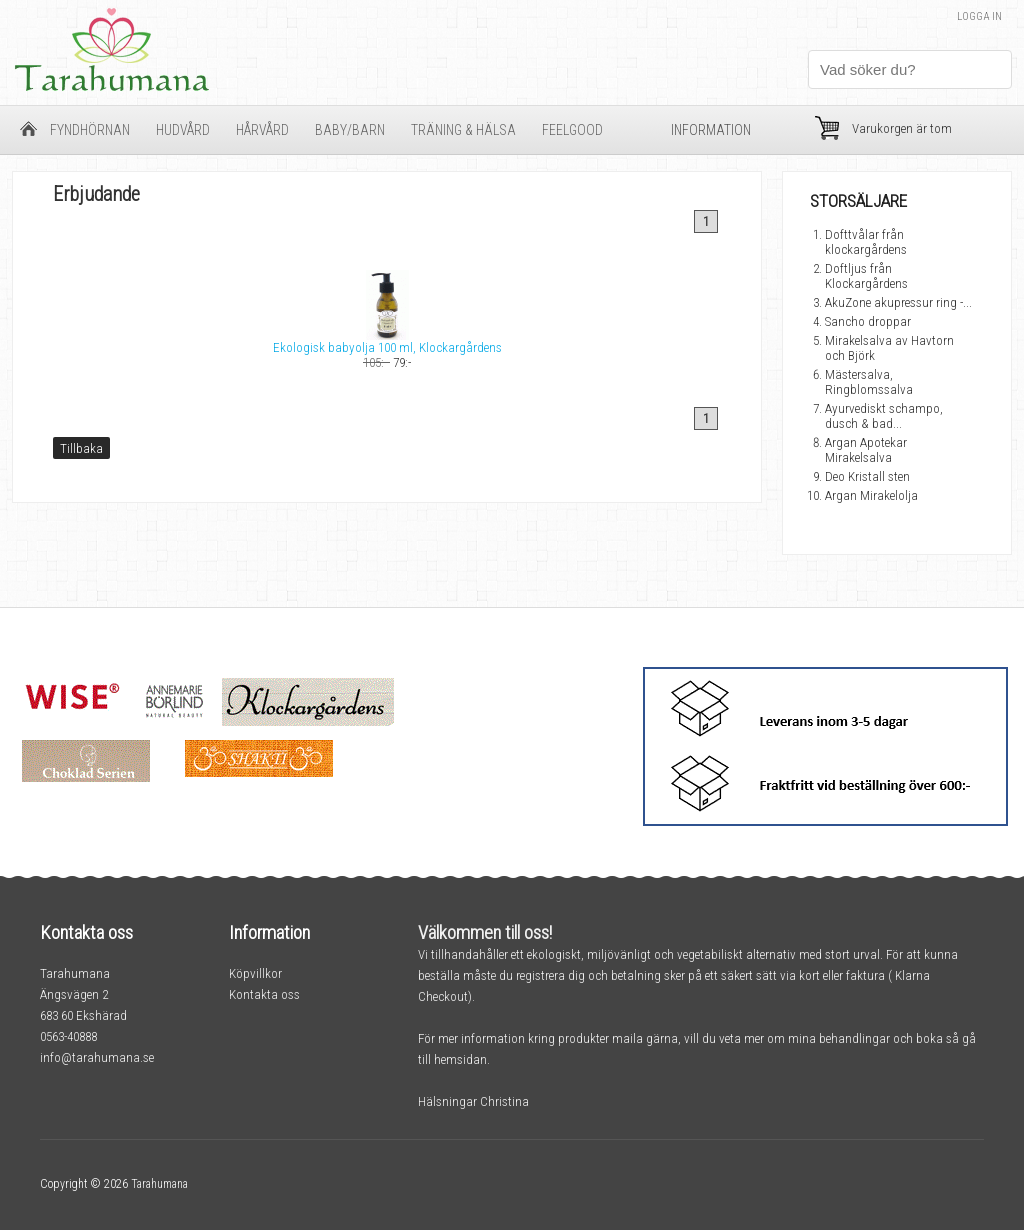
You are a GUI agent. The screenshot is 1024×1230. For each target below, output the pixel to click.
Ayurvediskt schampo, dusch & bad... (884, 416)
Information (711, 130)
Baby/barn (350, 130)
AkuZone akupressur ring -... (898, 302)
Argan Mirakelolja (871, 495)
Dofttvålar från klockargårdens (866, 242)
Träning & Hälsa (463, 130)
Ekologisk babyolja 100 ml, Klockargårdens (387, 347)
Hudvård (183, 130)
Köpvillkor (255, 973)
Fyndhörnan (90, 130)
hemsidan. (462, 1059)
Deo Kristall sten (867, 476)
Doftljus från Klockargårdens (866, 276)
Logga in (979, 16)
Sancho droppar (868, 321)
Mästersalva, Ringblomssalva (869, 382)
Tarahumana (159, 1184)
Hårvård (262, 130)
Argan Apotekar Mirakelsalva (866, 450)
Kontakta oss (264, 994)
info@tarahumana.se (97, 1057)
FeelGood (572, 130)
